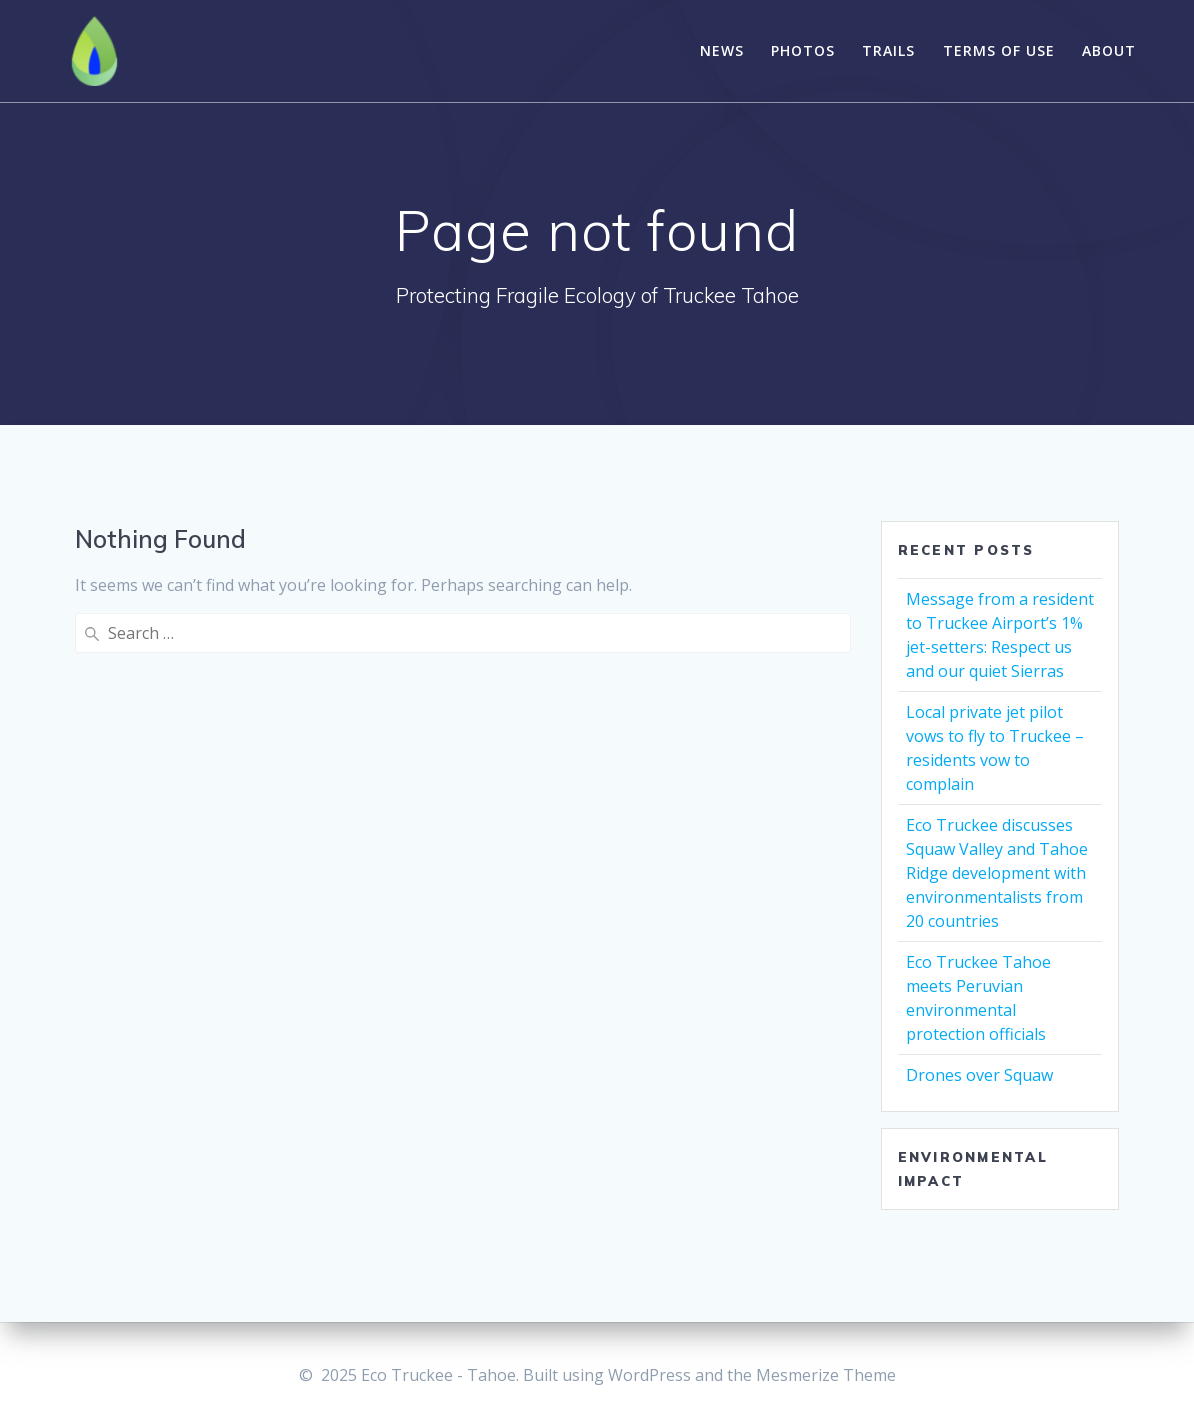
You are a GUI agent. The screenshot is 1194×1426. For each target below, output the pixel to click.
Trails (888, 50)
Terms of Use (999, 50)
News (722, 50)
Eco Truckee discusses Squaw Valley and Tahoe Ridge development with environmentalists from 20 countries (997, 873)
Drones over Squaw (979, 1075)
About (1109, 50)
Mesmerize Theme (826, 1375)
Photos (803, 50)
